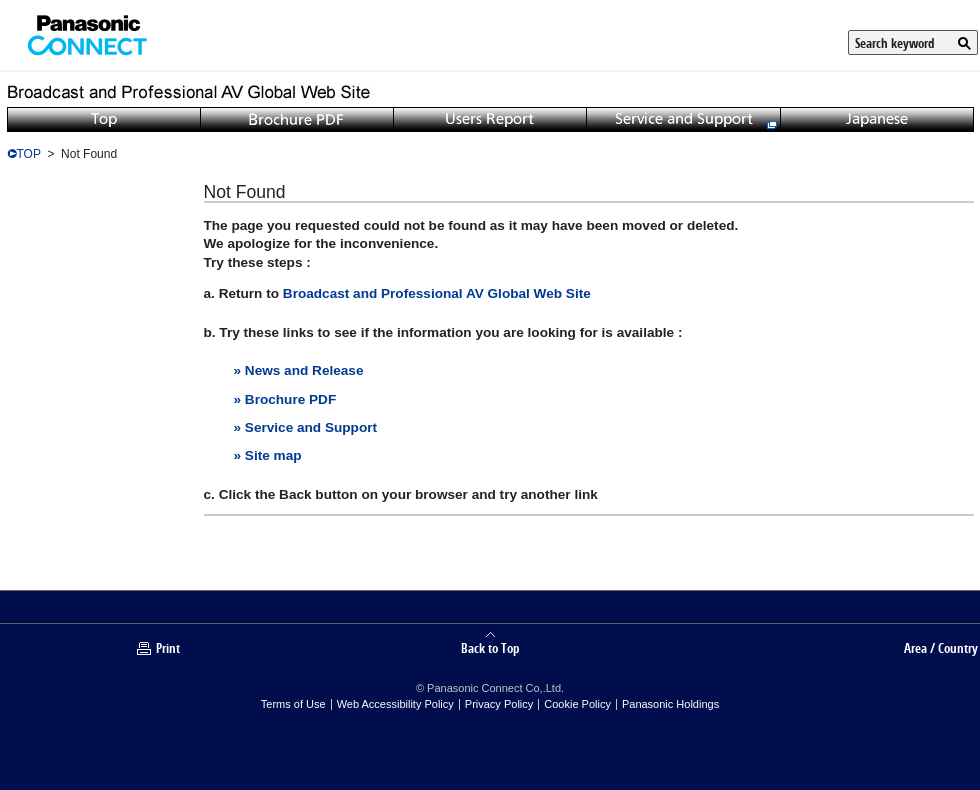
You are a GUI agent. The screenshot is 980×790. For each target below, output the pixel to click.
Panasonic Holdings (670, 704)
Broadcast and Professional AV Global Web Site (437, 293)
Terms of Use (293, 704)
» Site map (268, 455)
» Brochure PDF (285, 399)
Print (168, 648)
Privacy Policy (499, 704)
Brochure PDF (296, 119)
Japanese (877, 119)
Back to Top (490, 647)
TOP (29, 154)
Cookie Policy (577, 704)
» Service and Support (306, 427)
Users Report (489, 119)
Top (103, 119)
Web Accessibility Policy (395, 704)
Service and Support (683, 119)
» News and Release (299, 370)
